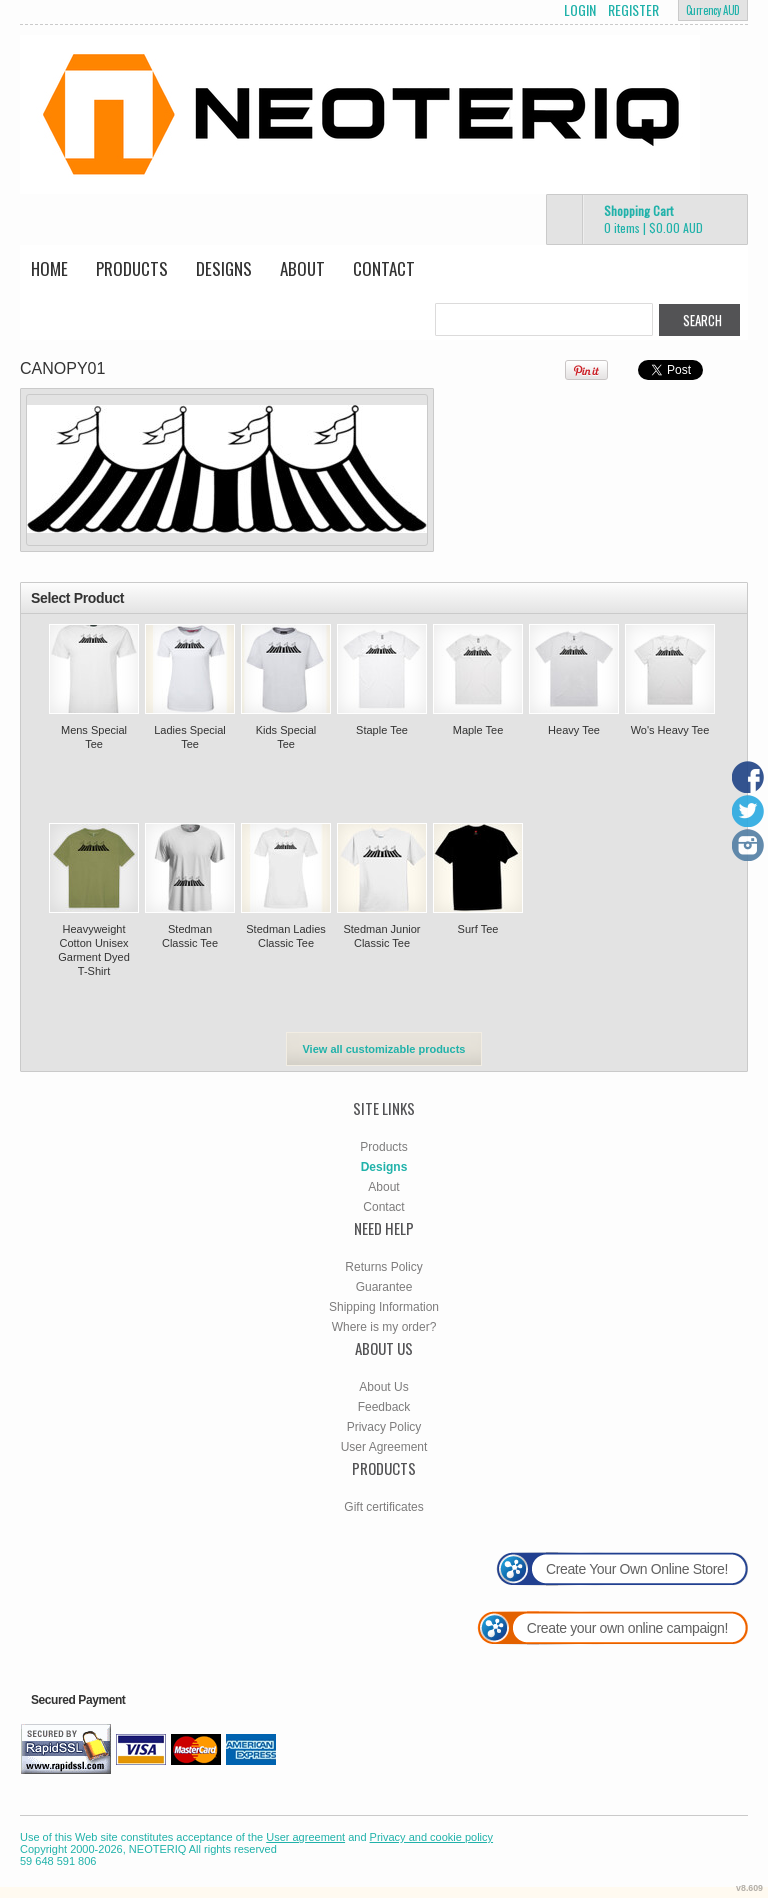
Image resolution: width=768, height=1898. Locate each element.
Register (633, 10)
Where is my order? (384, 1327)
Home (49, 268)
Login (580, 10)
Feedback (384, 1407)
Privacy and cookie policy (432, 1837)
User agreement (305, 1837)
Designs (224, 268)
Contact (384, 268)
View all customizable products (383, 1049)
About (302, 268)
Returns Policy (383, 1267)
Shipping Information (384, 1307)
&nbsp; (94, 669)
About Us (383, 1387)
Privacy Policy (384, 1427)
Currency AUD (713, 10)
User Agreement (384, 1447)
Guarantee (384, 1287)
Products (132, 268)
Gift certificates (383, 1507)
